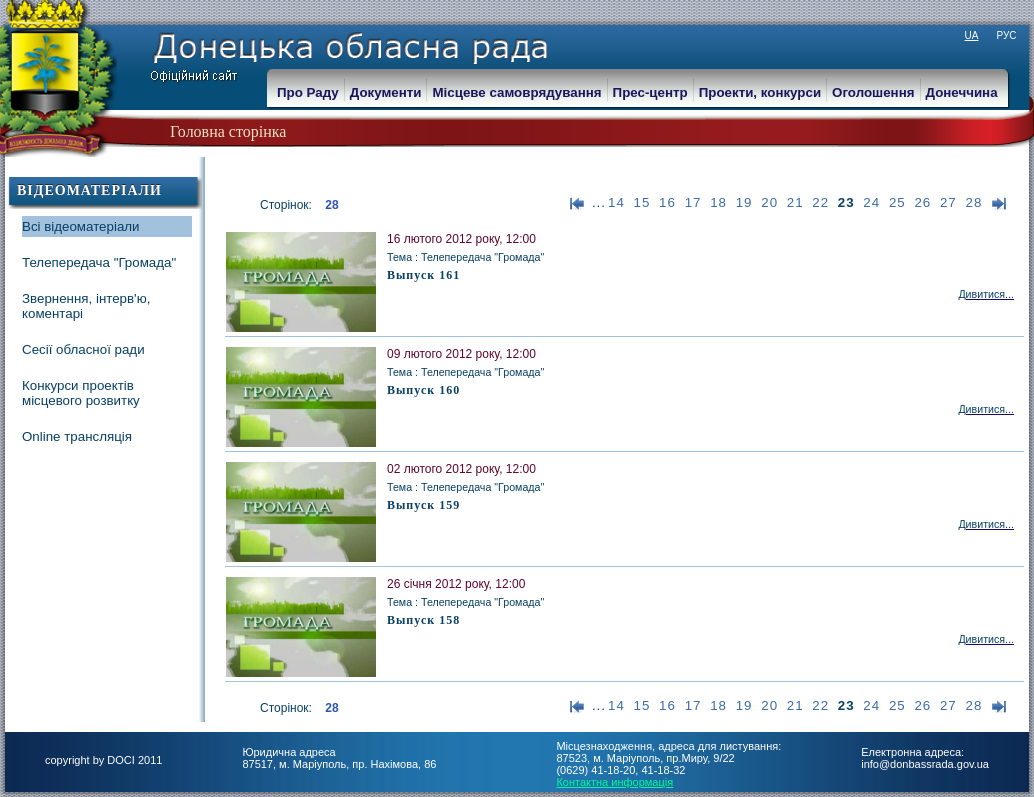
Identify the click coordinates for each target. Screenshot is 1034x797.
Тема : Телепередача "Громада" (465, 257)
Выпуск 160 (423, 390)
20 (769, 202)
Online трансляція (77, 436)
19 (744, 202)
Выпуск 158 (423, 620)
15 (642, 202)
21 (795, 202)
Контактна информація (614, 782)
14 (616, 202)
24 (871, 202)
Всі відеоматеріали (81, 226)
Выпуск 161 (423, 275)
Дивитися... (986, 294)
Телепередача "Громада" (99, 262)
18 (718, 202)
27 (948, 202)
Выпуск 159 (423, 505)
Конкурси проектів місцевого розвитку (81, 393)
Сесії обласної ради (83, 349)
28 (973, 202)
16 (667, 202)
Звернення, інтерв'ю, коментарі (86, 306)
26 (922, 202)
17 (693, 202)
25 (897, 202)
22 (820, 202)
